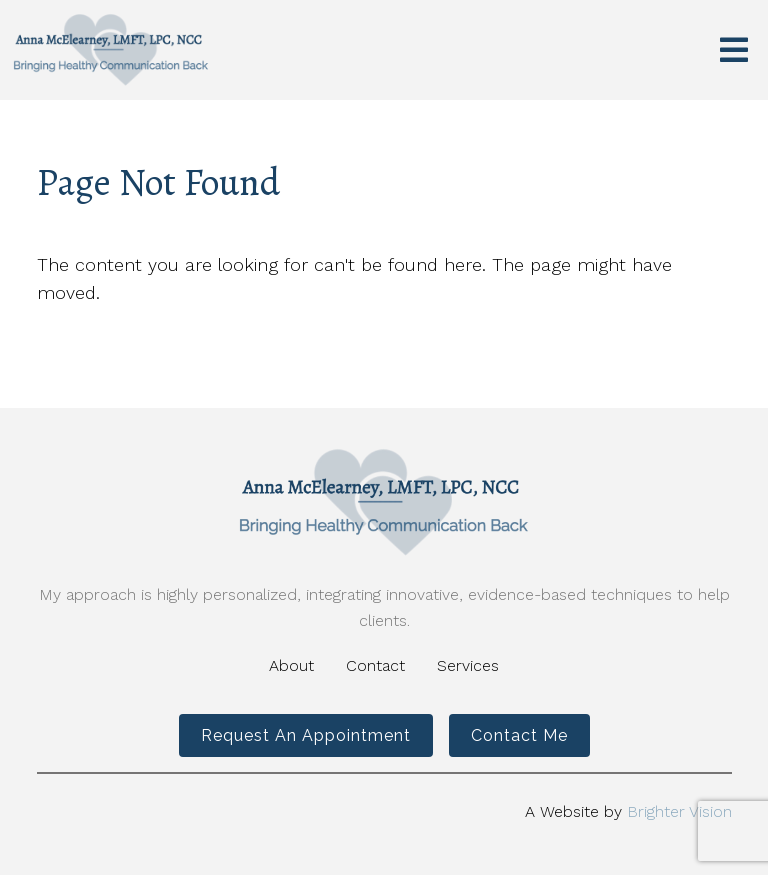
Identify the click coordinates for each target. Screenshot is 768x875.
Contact (375, 665)
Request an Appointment (306, 735)
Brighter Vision (679, 811)
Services (468, 665)
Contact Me (519, 735)
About (291, 665)
